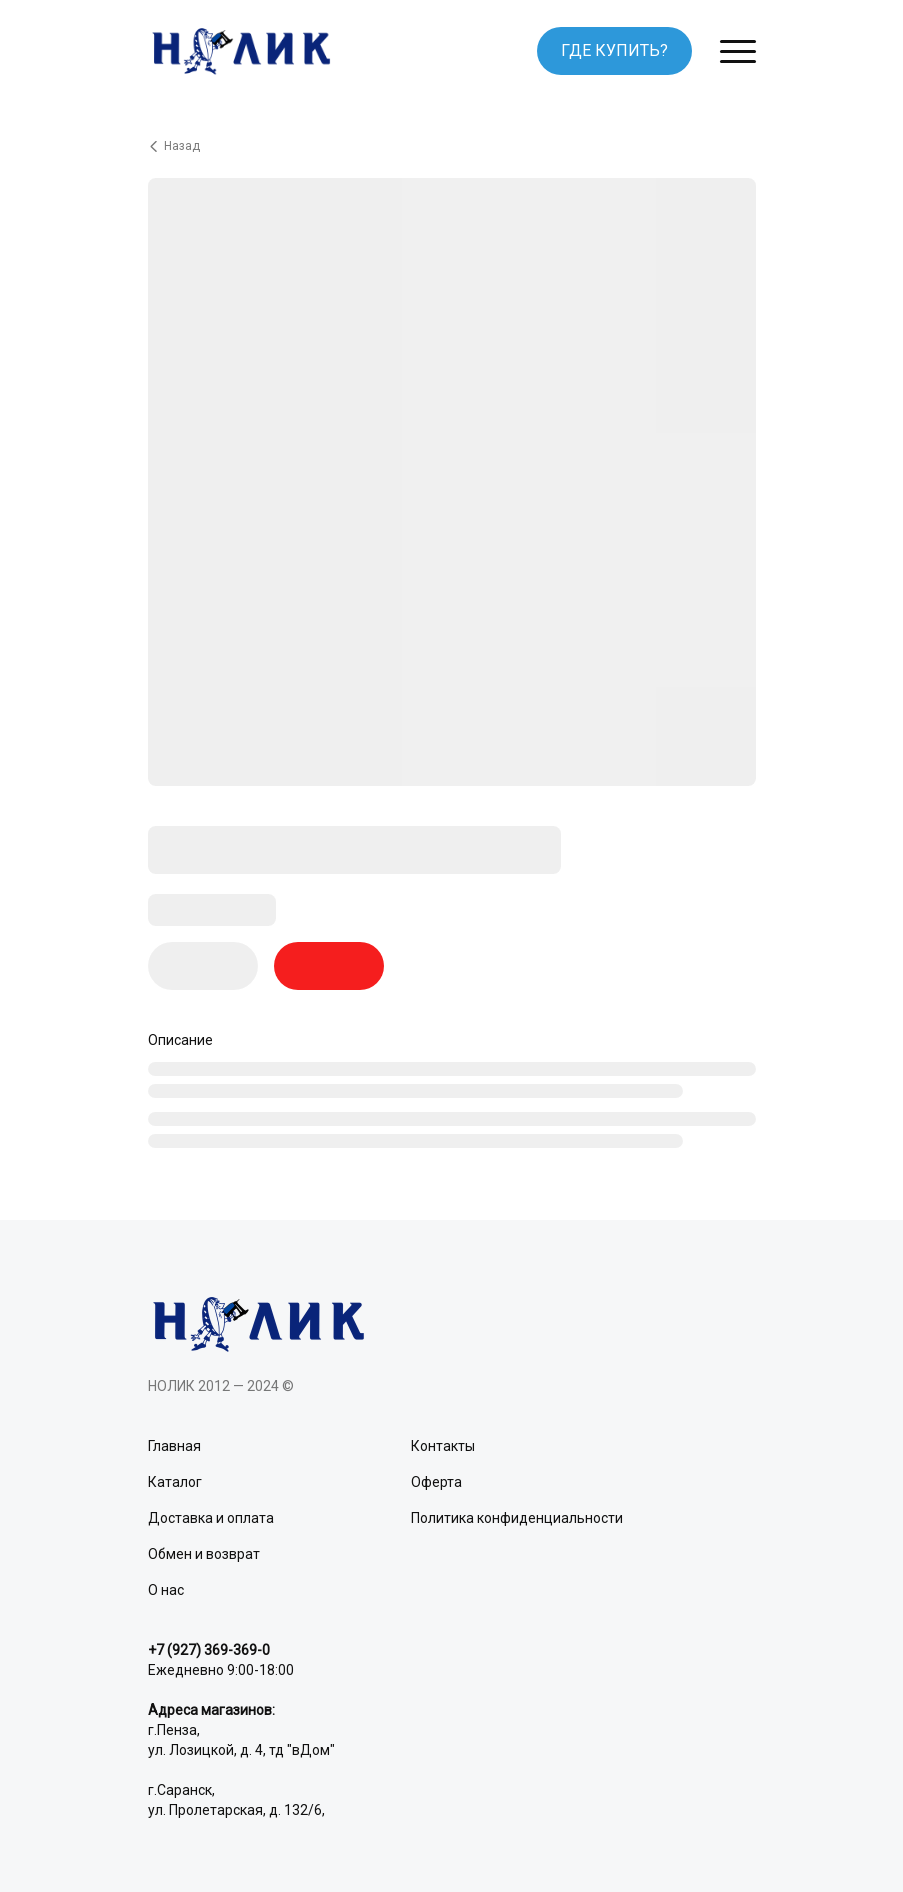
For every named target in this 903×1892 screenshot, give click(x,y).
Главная (174, 1446)
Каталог (175, 1482)
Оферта (436, 1482)
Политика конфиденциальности (517, 1518)
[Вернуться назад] (452, 146)
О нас (166, 1590)
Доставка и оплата (211, 1518)
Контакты (443, 1446)
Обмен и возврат (204, 1554)
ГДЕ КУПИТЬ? (614, 50)
